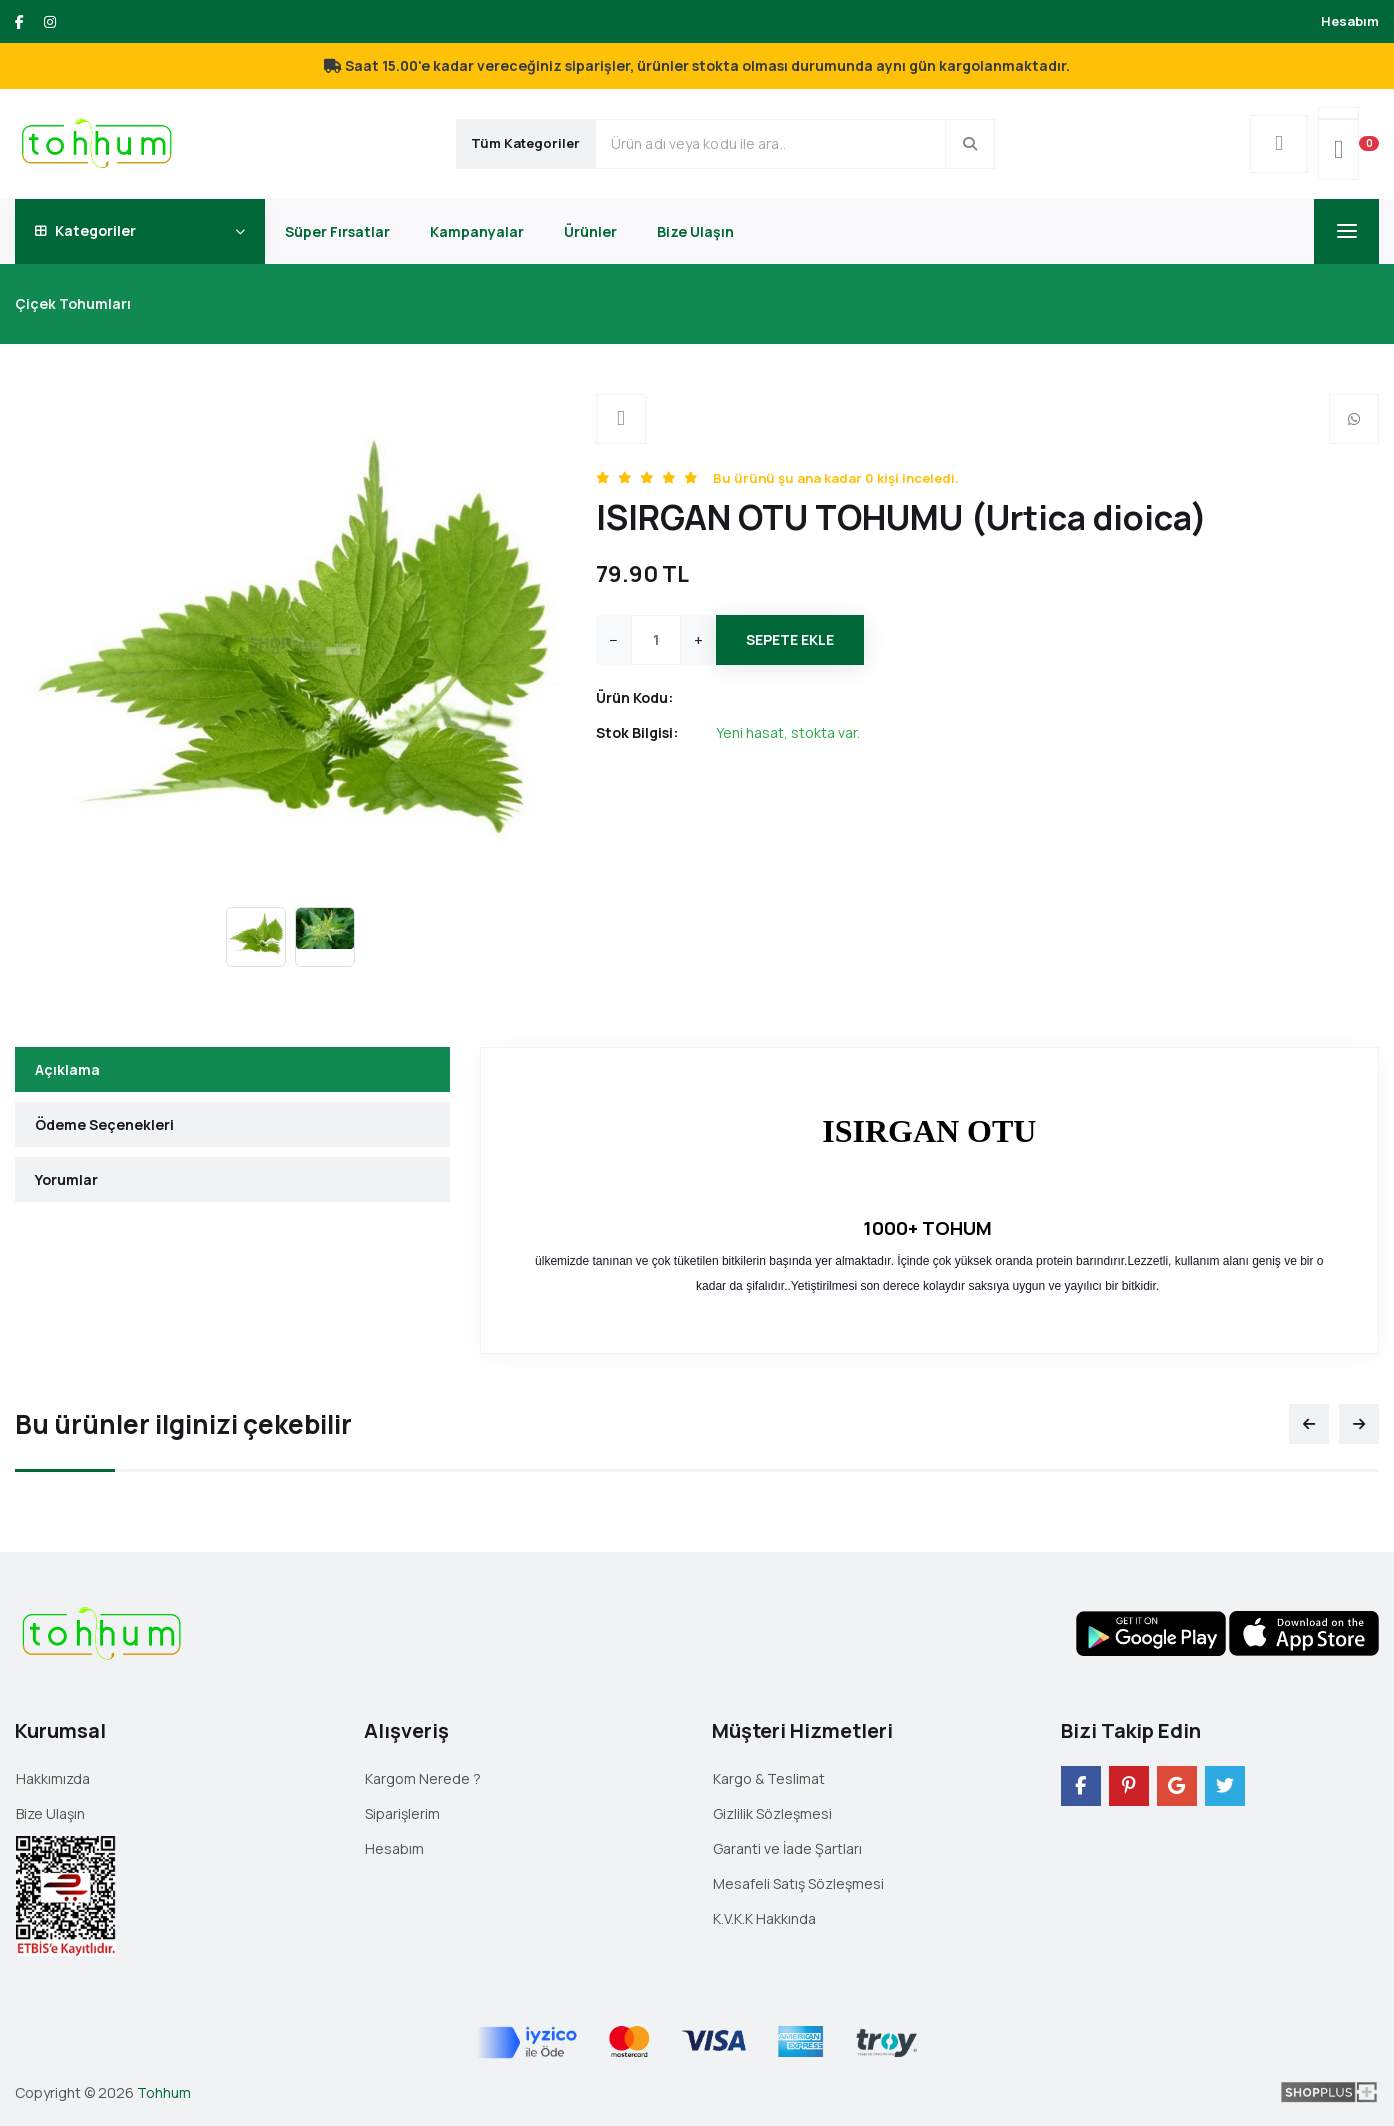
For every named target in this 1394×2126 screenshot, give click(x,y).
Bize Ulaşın (695, 231)
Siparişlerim (402, 1813)
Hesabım (1350, 21)
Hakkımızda (53, 1778)
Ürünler (590, 231)
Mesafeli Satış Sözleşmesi (798, 1883)
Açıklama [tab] (67, 1069)
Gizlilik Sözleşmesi (772, 1813)
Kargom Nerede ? (423, 1778)
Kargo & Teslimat (769, 1778)
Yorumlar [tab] (66, 1179)
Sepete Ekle (790, 639)
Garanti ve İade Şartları (787, 1848)
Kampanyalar (477, 231)
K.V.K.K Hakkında (764, 1918)
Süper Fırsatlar (337, 231)
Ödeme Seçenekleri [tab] (104, 1124)
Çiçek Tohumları (73, 303)
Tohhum (164, 2092)
